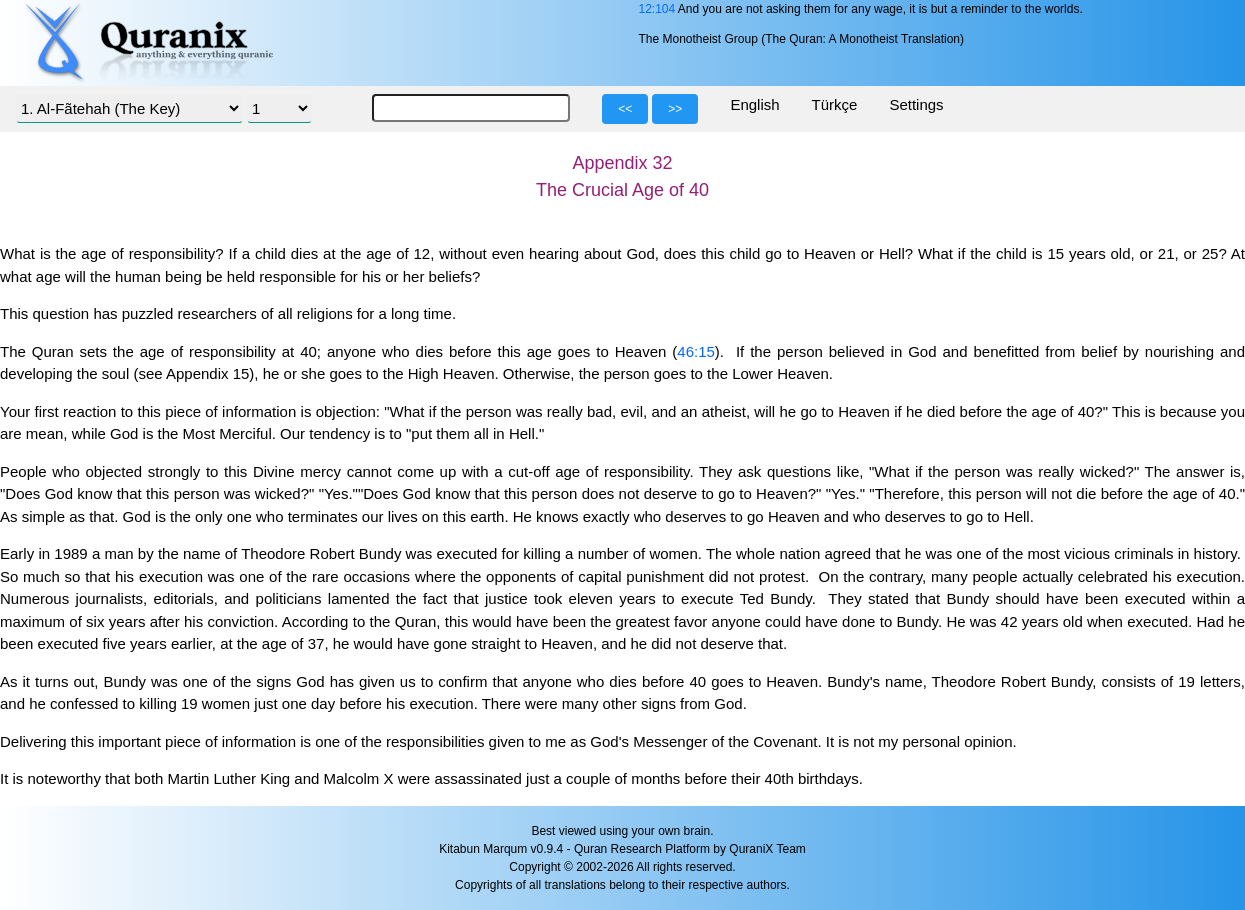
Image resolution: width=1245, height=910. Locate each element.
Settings (916, 104)
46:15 (696, 351)
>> (675, 109)
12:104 (656, 9)
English (754, 104)
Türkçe (835, 104)
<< (625, 109)
